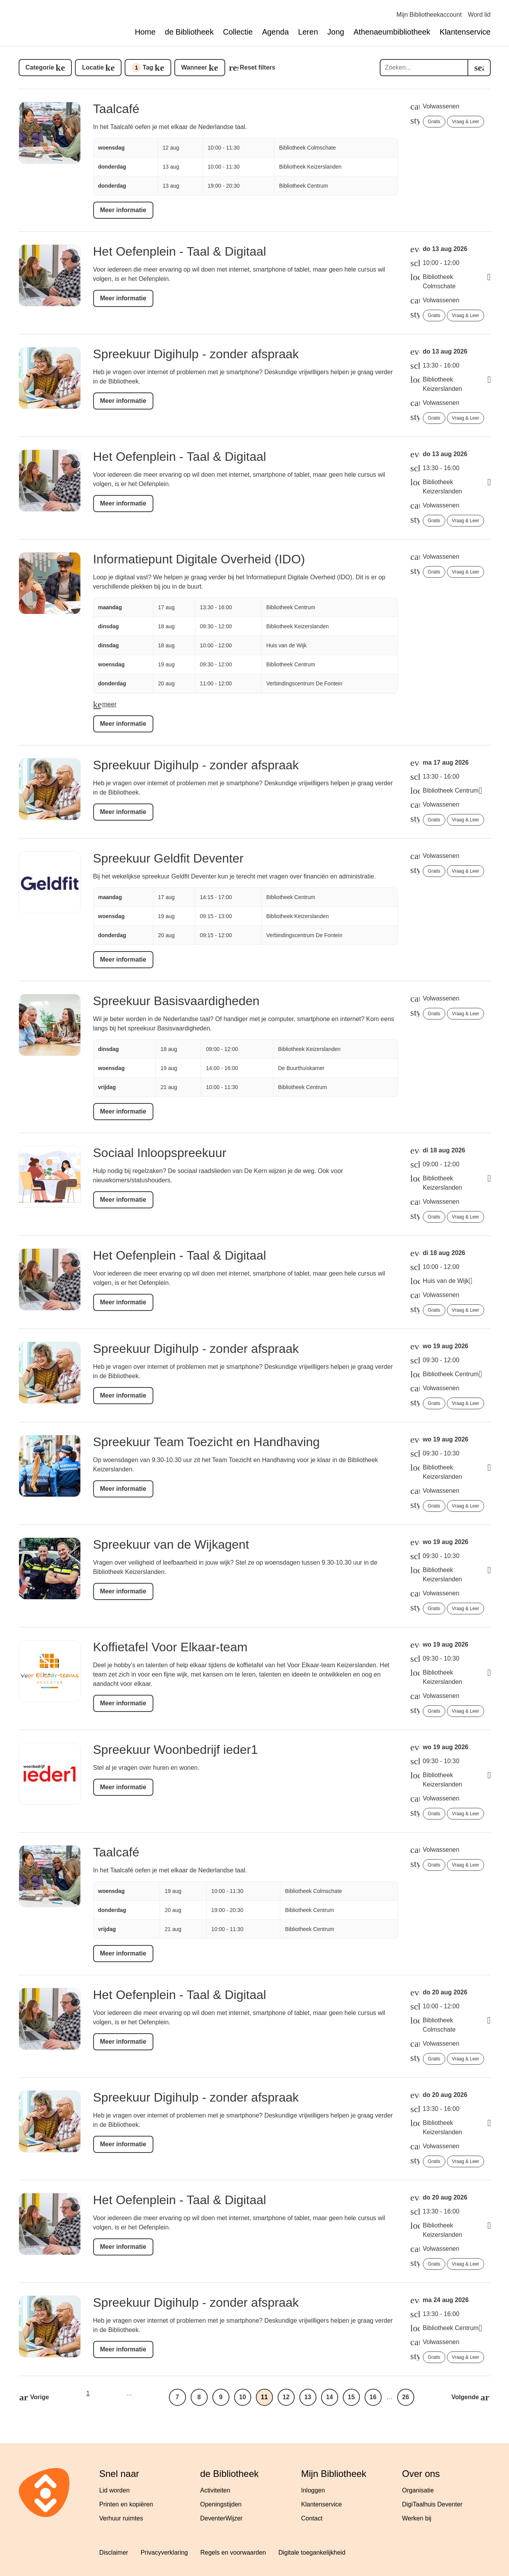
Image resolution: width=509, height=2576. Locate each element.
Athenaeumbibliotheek (391, 32)
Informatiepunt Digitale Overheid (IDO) (199, 559)
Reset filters (258, 67)
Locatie (93, 67)
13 (307, 2397)
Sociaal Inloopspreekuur (159, 1153)
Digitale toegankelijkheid (312, 2552)
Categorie (40, 67)
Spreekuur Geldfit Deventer (168, 858)
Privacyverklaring (164, 2552)
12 (286, 2397)
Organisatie (418, 2490)
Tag (142, 67)
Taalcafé (116, 109)
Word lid (479, 14)
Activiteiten (215, 2490)
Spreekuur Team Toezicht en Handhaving (206, 1442)
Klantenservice (465, 32)
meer (109, 704)
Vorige (39, 2397)
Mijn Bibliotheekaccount (429, 14)
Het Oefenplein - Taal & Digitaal (179, 251)
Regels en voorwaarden (233, 2552)
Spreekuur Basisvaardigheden (176, 1001)
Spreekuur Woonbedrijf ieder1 (175, 1750)
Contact (312, 2518)
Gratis (434, 121)
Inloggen (313, 2490)
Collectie (238, 32)
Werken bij (416, 2518)
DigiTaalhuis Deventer (432, 2504)
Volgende (465, 2397)
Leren (308, 32)
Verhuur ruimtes (121, 2518)
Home (145, 32)
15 (351, 2397)
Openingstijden (221, 2504)
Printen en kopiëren (126, 2504)
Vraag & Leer (465, 121)
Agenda (275, 32)
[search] (479, 67)
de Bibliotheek (189, 32)
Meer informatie (123, 210)
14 (329, 2397)
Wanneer (194, 67)
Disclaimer (114, 2552)
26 (405, 2397)
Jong (335, 32)
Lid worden (114, 2490)
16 (373, 2397)
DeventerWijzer (221, 2518)
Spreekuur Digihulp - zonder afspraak (196, 354)
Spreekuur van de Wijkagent (171, 1544)
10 (242, 2397)
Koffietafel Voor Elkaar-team (170, 1647)
